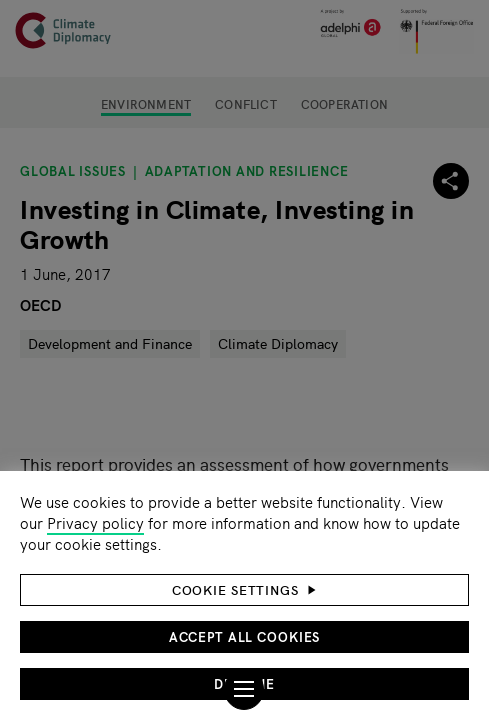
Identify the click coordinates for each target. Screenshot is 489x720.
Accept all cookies (245, 636)
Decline (244, 683)
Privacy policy (95, 522)
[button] (244, 590)
